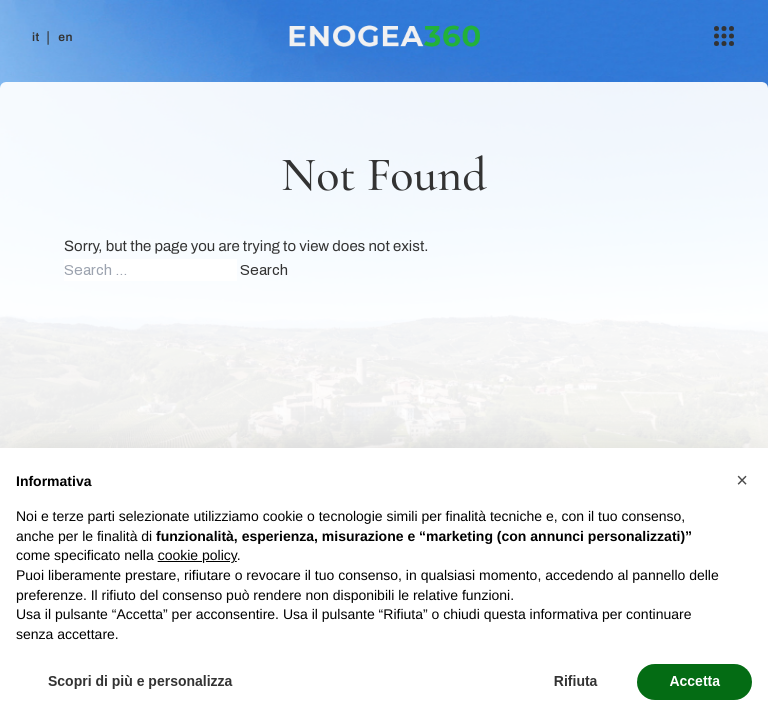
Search (264, 270)
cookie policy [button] (197, 555)
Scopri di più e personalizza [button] (140, 681)
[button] (742, 480)
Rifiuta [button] (576, 681)
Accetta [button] (694, 681)
